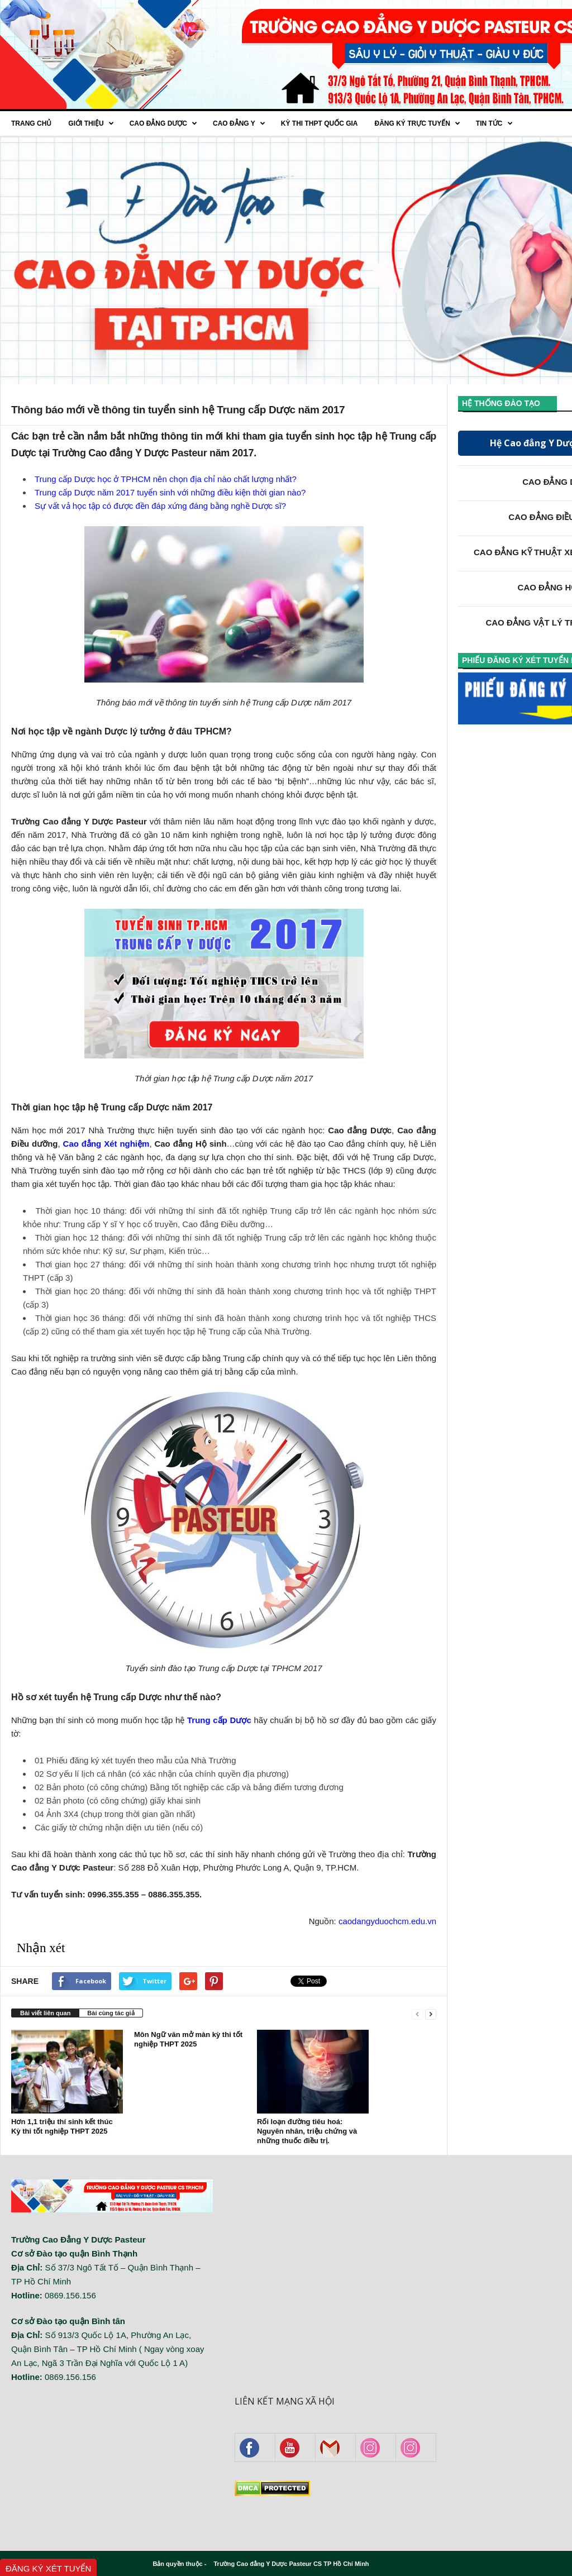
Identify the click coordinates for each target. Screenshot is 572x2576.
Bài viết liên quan (45, 2013)
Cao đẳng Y (239, 123)
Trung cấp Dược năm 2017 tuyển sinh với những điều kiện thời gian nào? (170, 492)
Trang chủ (31, 123)
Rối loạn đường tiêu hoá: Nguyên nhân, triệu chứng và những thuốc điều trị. (307, 2131)
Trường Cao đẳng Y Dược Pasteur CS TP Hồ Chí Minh (291, 2563)
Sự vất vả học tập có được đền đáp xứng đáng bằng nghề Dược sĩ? (160, 506)
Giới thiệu (90, 123)
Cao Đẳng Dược (163, 123)
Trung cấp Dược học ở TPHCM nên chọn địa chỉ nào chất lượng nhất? (166, 479)
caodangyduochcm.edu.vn (387, 1921)
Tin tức (494, 123)
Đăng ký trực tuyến (417, 123)
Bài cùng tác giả (110, 2013)
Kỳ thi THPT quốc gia (319, 123)
